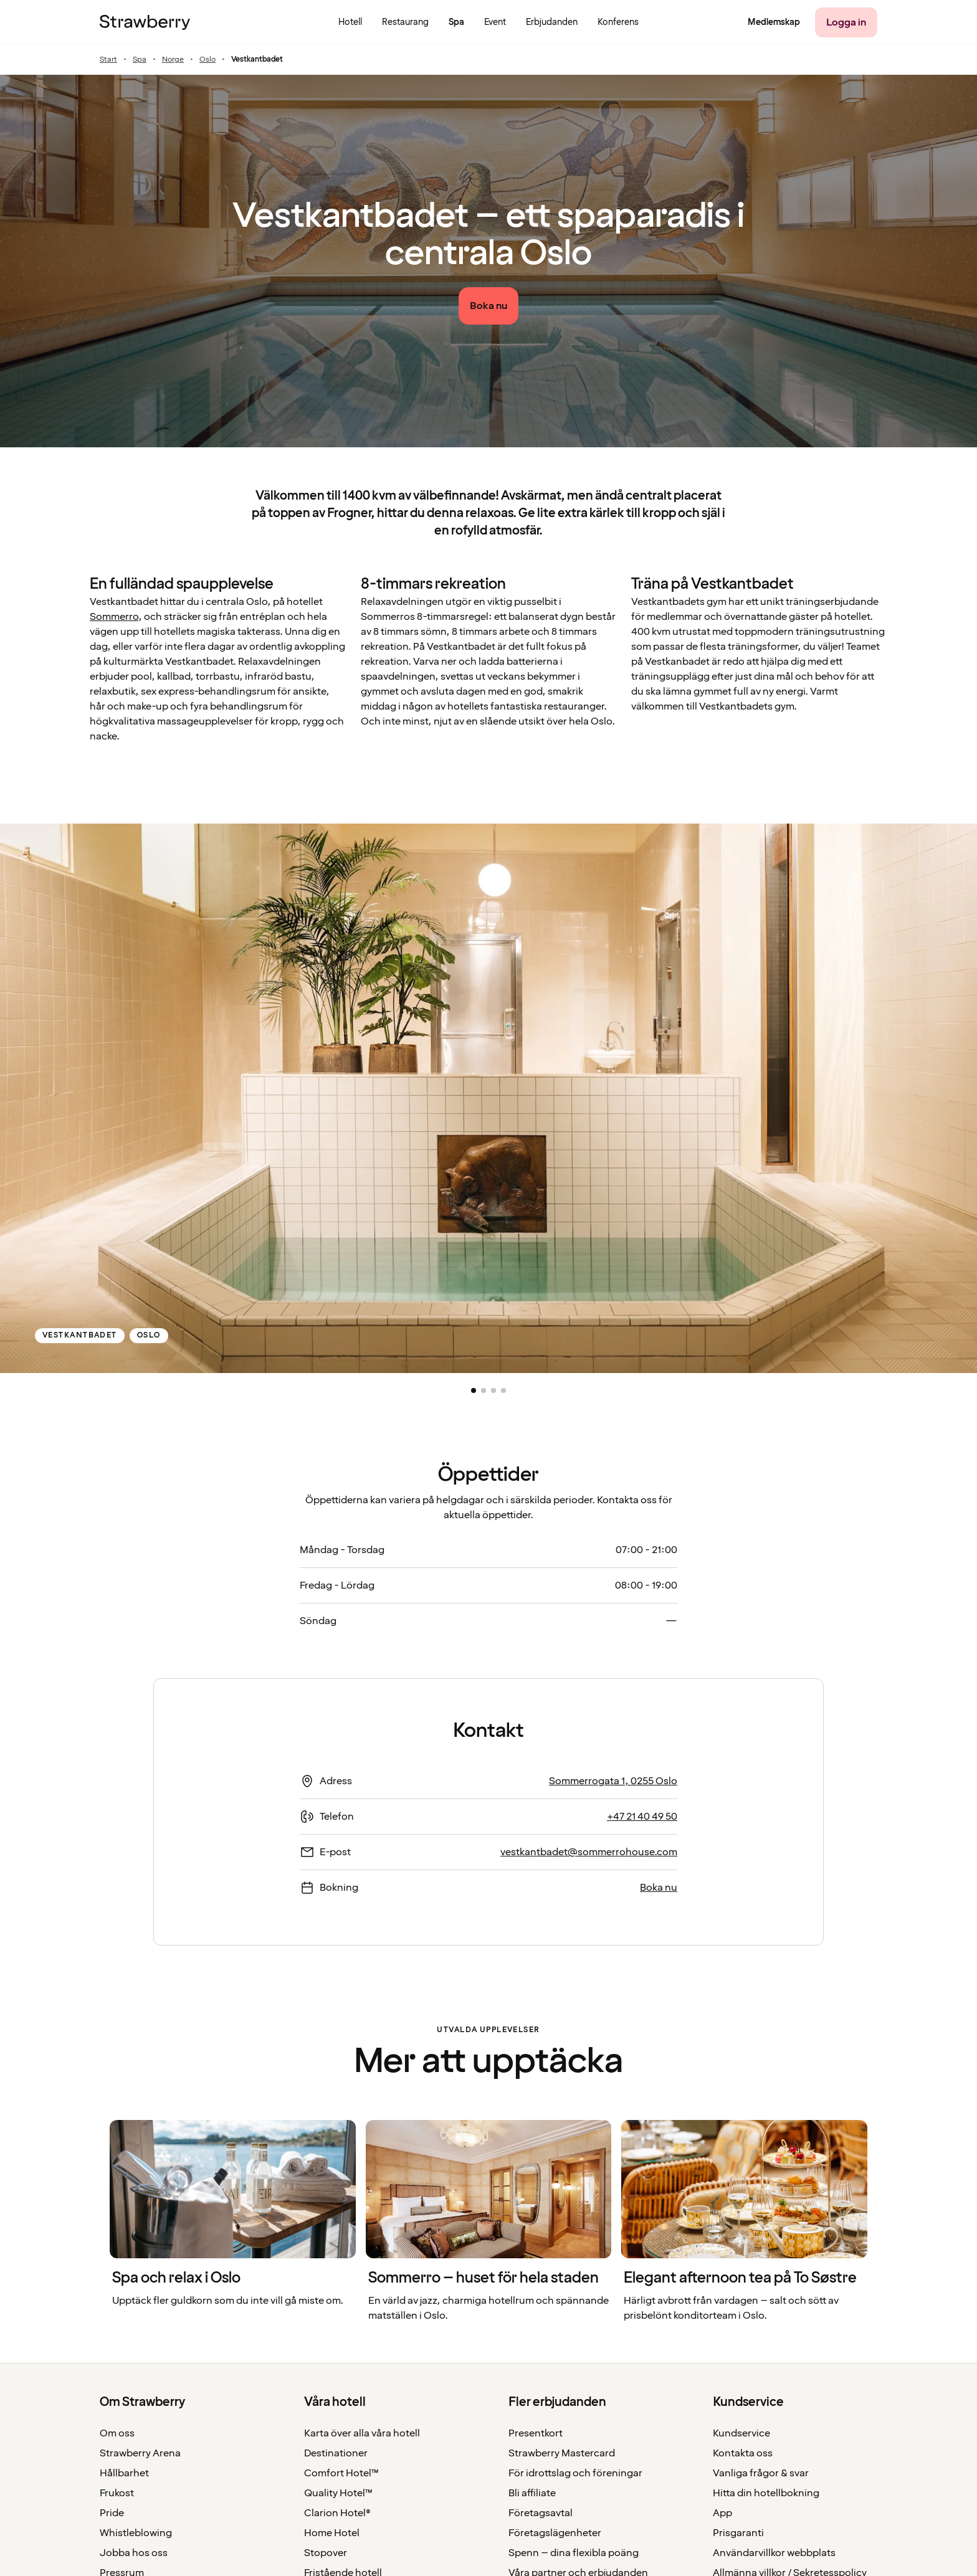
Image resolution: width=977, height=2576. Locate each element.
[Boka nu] (488, 306)
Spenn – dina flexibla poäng (573, 2553)
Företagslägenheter (554, 2533)
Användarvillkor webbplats (774, 2553)
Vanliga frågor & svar (761, 2473)
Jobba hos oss (134, 2553)
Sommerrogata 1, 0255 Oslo (613, 1781)
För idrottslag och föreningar (575, 2473)
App (722, 2513)
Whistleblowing (136, 2533)
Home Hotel (332, 2533)
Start (108, 60)
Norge (173, 60)
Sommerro (114, 617)
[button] (473, 1390)
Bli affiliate (532, 2493)
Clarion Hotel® (337, 2513)
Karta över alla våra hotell (362, 2433)
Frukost (117, 2493)
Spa (139, 60)
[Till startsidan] (145, 22)
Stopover (325, 2553)
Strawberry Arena (140, 2453)
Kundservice (741, 2433)
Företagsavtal (540, 2513)
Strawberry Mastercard (561, 2453)
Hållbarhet (124, 2473)
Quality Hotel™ (338, 2493)
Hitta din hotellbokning (766, 2493)
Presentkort (535, 2433)
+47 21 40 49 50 (642, 1816)
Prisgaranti (738, 2533)
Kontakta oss (743, 2453)
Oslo (207, 60)
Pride (112, 2513)
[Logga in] (846, 22)
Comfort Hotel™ (341, 2473)
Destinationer (336, 2453)
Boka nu (658, 1887)
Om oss (117, 2433)
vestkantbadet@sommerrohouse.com (588, 1852)
